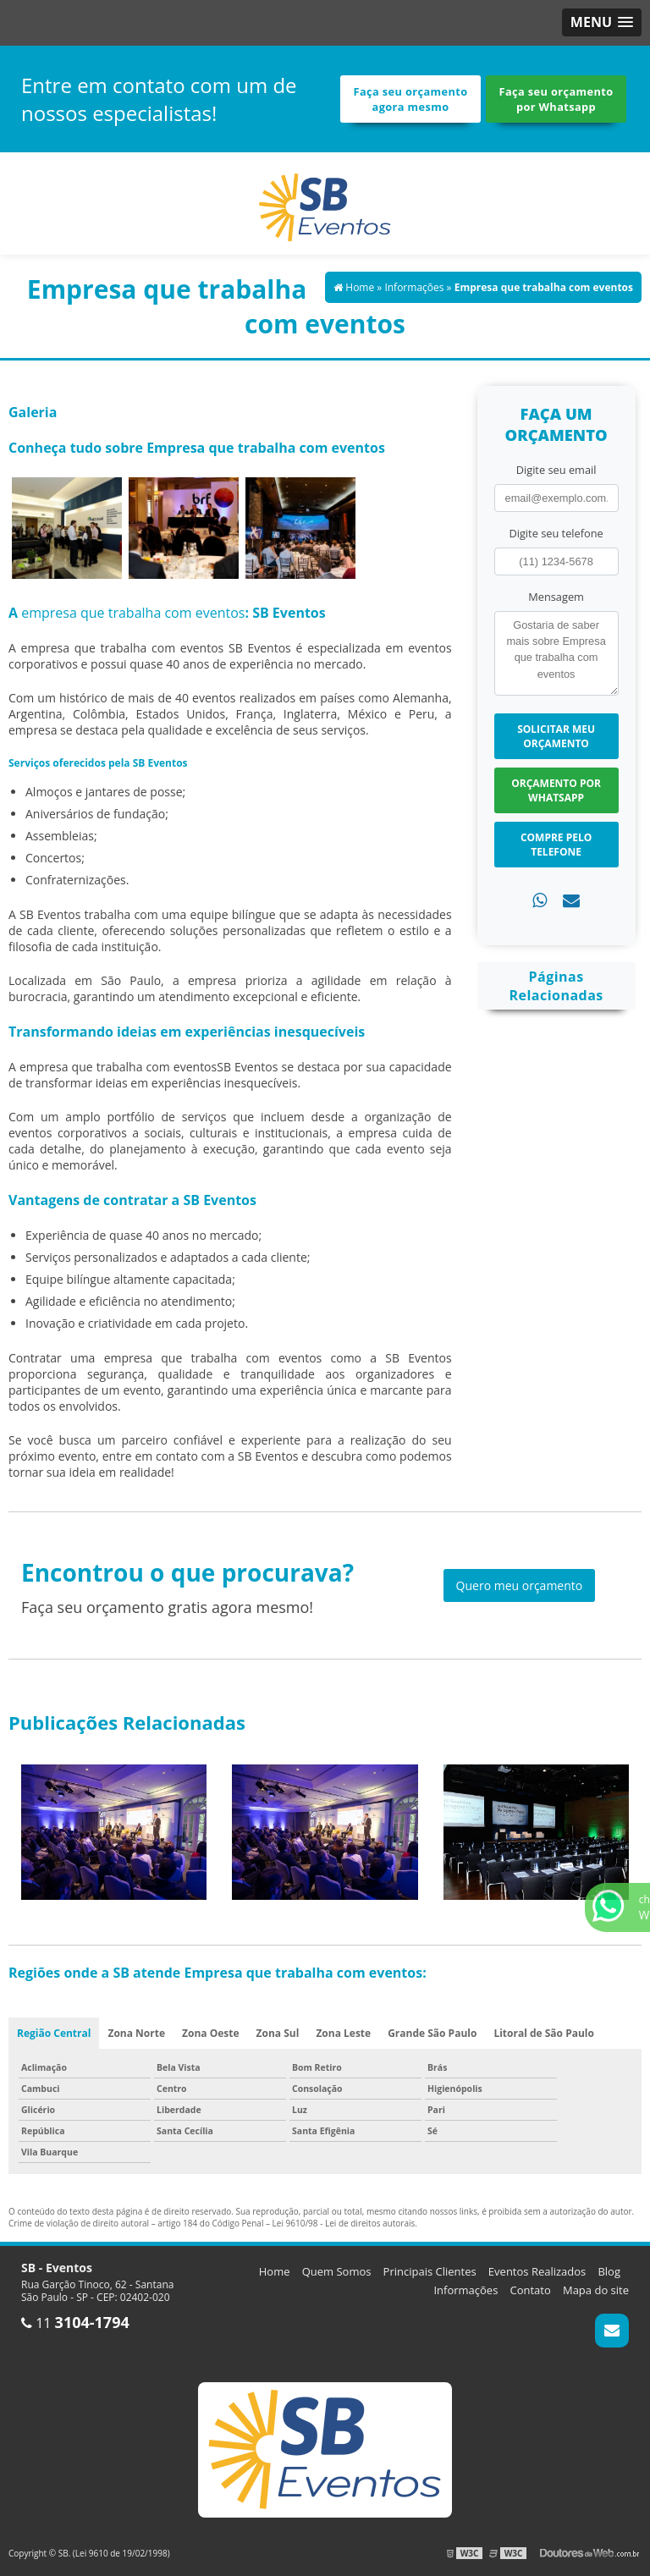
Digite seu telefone (556, 533)
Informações (465, 2290)
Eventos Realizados (537, 2271)
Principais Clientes (429, 2271)
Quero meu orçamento (519, 1585)
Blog (609, 2271)
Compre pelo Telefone (556, 844)
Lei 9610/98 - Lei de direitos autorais (344, 2223)
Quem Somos (337, 2271)
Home (274, 2271)
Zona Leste (343, 2033)
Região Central (54, 2033)
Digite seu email (556, 469)
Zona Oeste (211, 2033)
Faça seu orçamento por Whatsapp (556, 99)
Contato (530, 2290)
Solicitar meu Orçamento (556, 736)
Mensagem (556, 596)
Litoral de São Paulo (543, 2033)
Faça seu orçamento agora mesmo (411, 99)
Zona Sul (278, 2033)
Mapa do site (596, 2290)
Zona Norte (136, 2033)
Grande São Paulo (432, 2033)
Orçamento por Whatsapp (556, 790)
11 (75, 2323)
